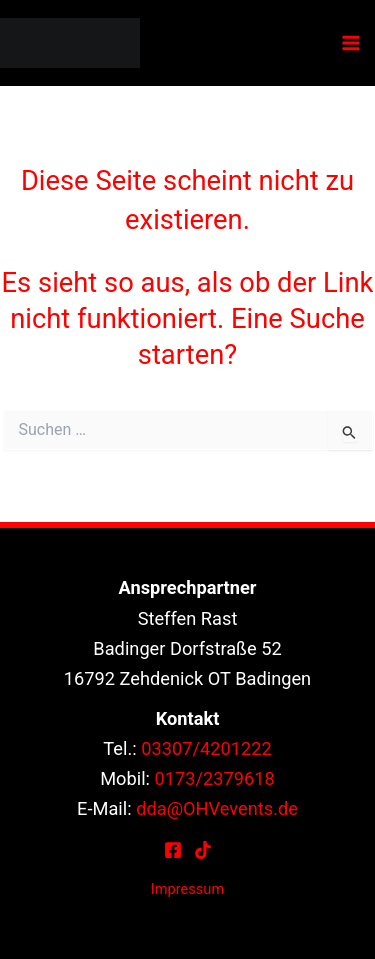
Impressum (187, 889)
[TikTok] (203, 850)
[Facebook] (173, 850)
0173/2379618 (215, 778)
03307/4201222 (206, 748)
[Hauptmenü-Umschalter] (351, 43)
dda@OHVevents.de (217, 808)
